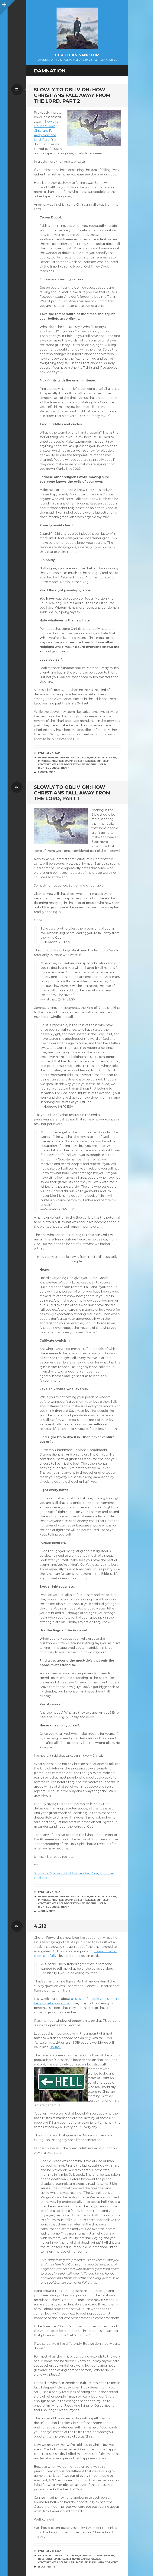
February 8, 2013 (49, 753)
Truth (64, 767)
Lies (113, 757)
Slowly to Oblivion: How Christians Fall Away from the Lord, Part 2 (72, 95)
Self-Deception (70, 764)
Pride (73, 761)
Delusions (62, 757)
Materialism (62, 2559)
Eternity (85, 2555)
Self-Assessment (90, 761)
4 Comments (46, 1911)
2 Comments (46, 772)
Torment (111, 2562)
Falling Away (80, 757)
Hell (93, 757)
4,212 (40, 1926)
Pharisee (44, 761)
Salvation (88, 2559)
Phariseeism (59, 761)
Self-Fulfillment (71, 2562)
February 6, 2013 (49, 1892)
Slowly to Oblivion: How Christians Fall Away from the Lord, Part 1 (46, 130)
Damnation (46, 757)
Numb (76, 2559)
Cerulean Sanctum (77, 55)
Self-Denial (90, 764)
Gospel (98, 2555)
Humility (104, 757)
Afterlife (44, 2555)
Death (74, 2555)
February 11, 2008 (49, 2551)
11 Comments (46, 2566)
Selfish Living (94, 2562)
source (55, 2047)
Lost (49, 2559)
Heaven (109, 2555)
